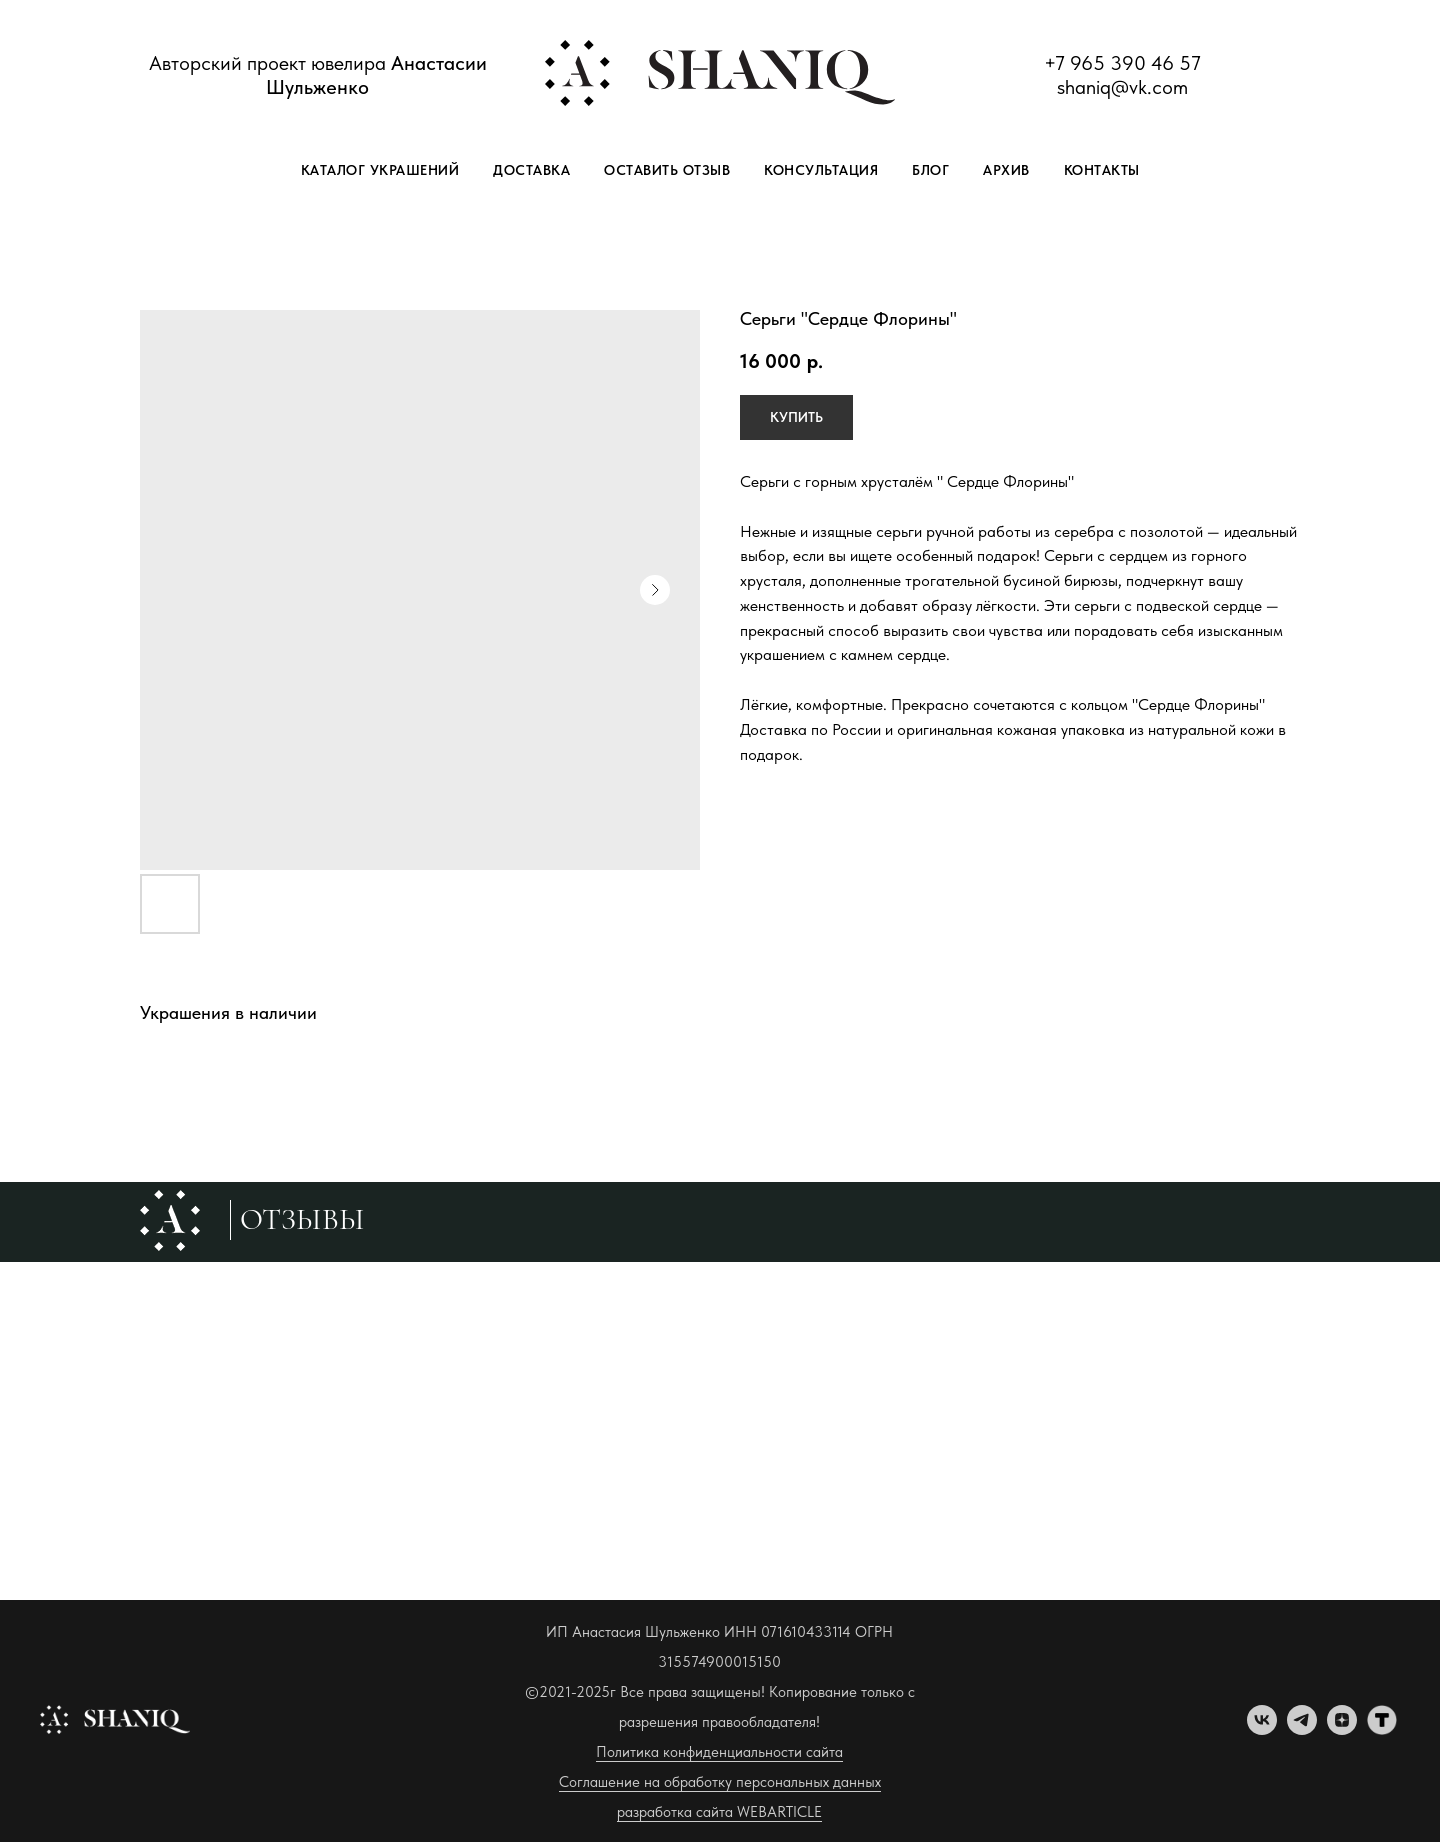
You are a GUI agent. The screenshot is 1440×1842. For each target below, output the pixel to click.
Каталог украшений (380, 170)
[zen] (1342, 1729)
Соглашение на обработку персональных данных (720, 1782)
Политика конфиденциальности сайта (719, 1752)
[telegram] (1302, 1729)
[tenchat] (1382, 1729)
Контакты (1102, 170)
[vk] (1262, 1729)
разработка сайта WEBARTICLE (719, 1812)
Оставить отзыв (667, 170)
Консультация (821, 170)
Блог (930, 170)
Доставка (531, 170)
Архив (1006, 170)
